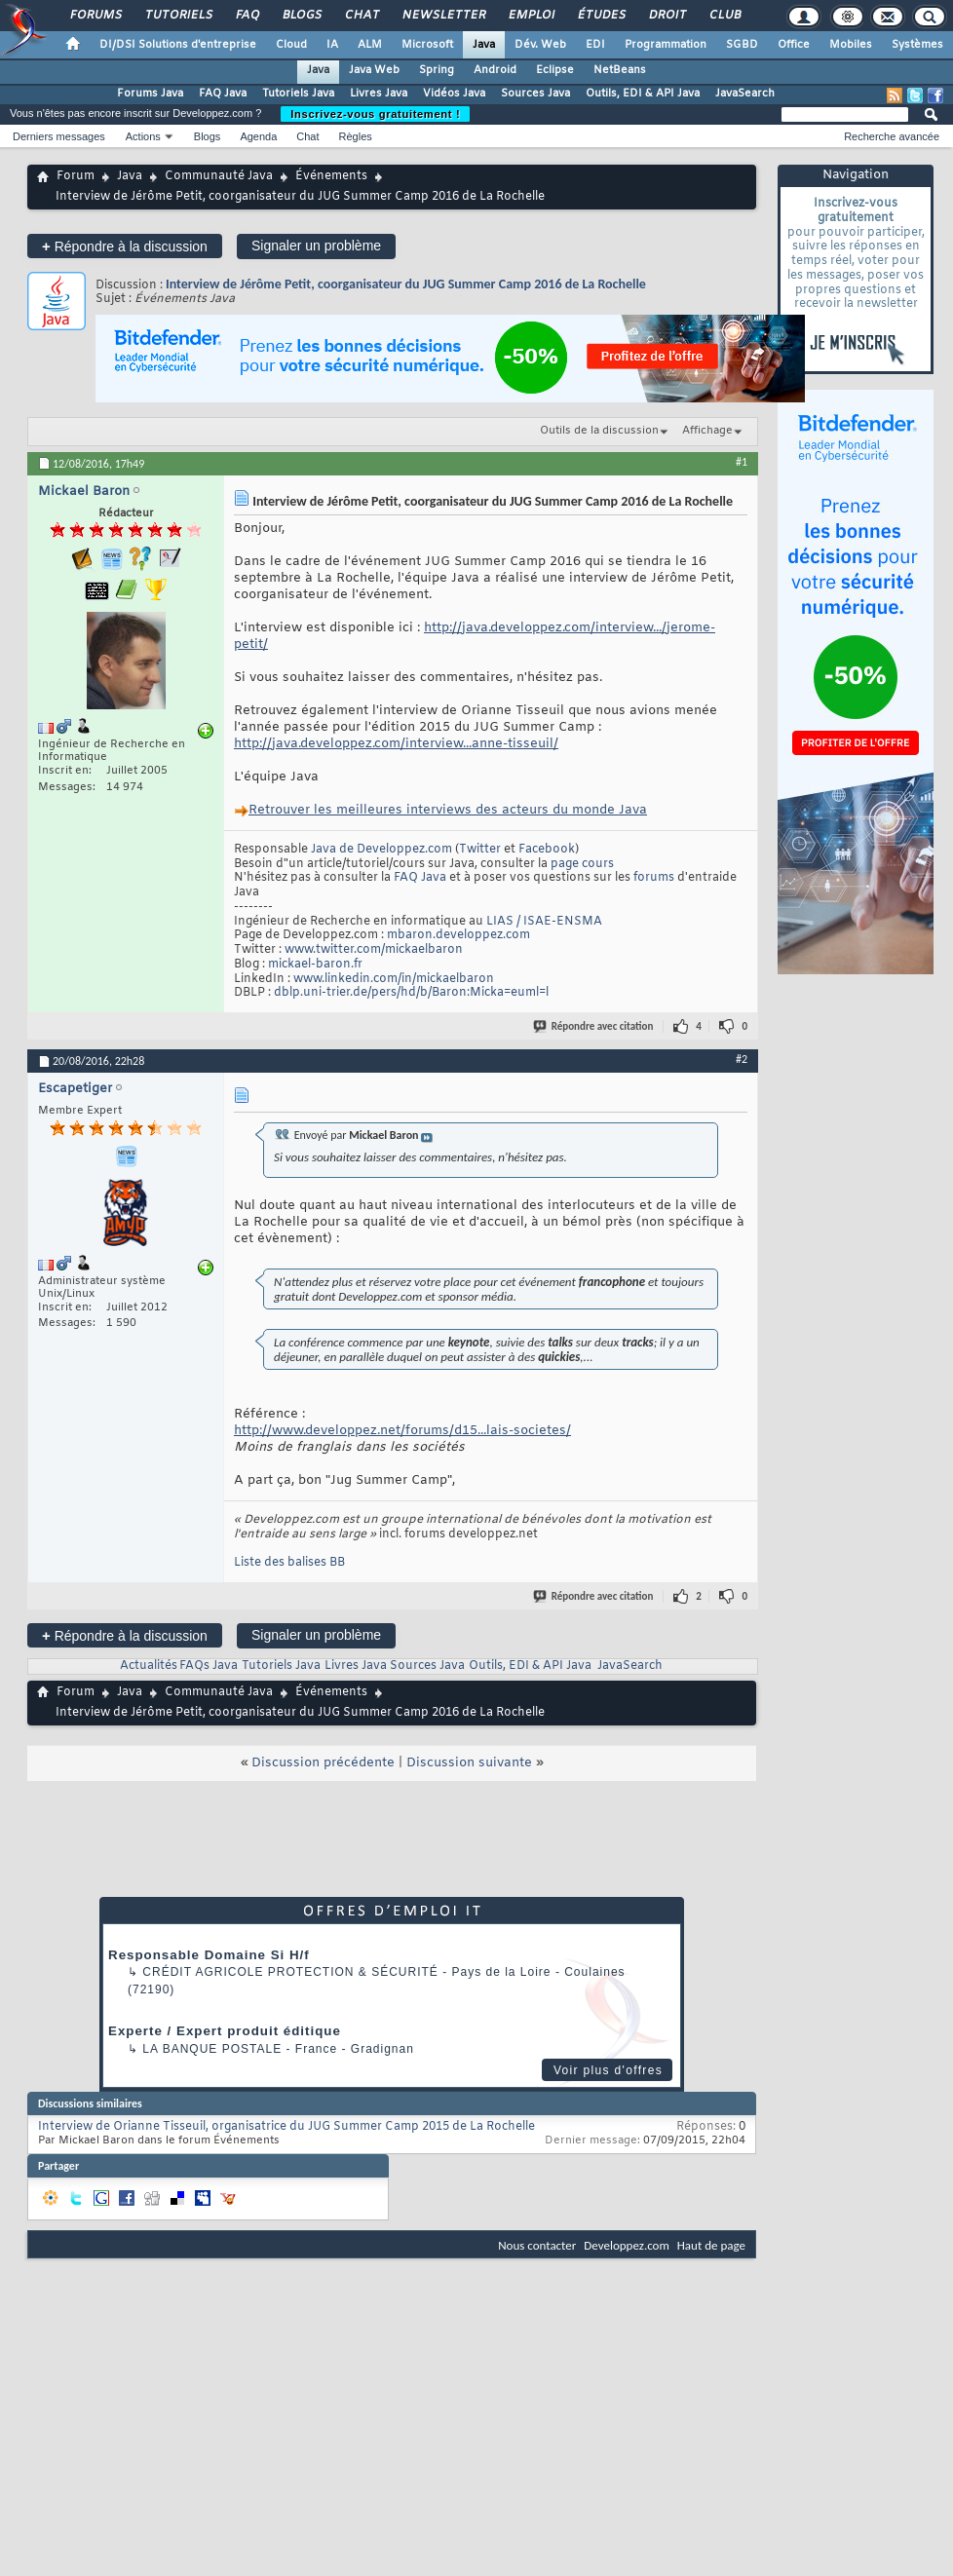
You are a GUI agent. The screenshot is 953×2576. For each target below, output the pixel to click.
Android (495, 70)
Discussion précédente (323, 1763)
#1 (741, 462)
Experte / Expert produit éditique (224, 2031)
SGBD (742, 45)
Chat (361, 15)
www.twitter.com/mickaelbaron (374, 950)
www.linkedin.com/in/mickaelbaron (393, 979)
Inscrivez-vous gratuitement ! (375, 114)
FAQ (246, 15)
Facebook (546, 849)
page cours (582, 864)
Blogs (301, 15)
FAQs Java (208, 1666)
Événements (331, 176)
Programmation (665, 45)
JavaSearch (745, 93)
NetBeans (619, 70)
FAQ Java (223, 93)
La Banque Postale (212, 2049)
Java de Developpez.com (381, 849)
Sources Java (535, 93)
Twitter (480, 849)
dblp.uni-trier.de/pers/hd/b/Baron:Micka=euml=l (411, 993)
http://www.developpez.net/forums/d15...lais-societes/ (402, 1430)
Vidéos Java (454, 93)
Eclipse (555, 70)
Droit (666, 15)
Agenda (258, 136)
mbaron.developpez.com (458, 935)
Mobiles (850, 45)
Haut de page (711, 2245)
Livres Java (378, 93)
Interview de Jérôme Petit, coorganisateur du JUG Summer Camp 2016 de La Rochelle (406, 284)
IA (332, 45)
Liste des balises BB (289, 1563)
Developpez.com (626, 2245)
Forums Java (150, 93)
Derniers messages (59, 136)
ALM (370, 45)
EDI (595, 45)
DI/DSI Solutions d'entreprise (177, 45)
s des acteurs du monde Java (447, 810)
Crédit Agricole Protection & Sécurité (290, 1972)
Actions (143, 136)
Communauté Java (219, 176)
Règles (355, 136)
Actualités (148, 1666)
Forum (76, 176)
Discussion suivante (469, 1763)
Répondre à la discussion (125, 246)
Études (601, 15)
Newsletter (443, 15)
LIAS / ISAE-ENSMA (544, 921)
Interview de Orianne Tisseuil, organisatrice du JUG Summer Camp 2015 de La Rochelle (286, 2127)
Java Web (374, 70)
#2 (741, 1059)
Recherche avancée (891, 136)
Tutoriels (177, 15)
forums (653, 878)
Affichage (707, 430)
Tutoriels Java (298, 93)
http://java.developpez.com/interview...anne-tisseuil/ (396, 744)
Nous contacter (537, 2245)
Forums (95, 15)
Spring (436, 70)
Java (484, 45)
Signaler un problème (316, 245)
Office (794, 45)
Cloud (291, 45)
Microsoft (427, 45)
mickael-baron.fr (315, 964)
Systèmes (917, 45)
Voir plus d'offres (608, 2070)
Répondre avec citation (594, 1026)
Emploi (530, 15)
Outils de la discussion (599, 430)
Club (724, 15)
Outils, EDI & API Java (643, 93)
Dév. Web (540, 45)
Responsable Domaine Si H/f (209, 1955)
